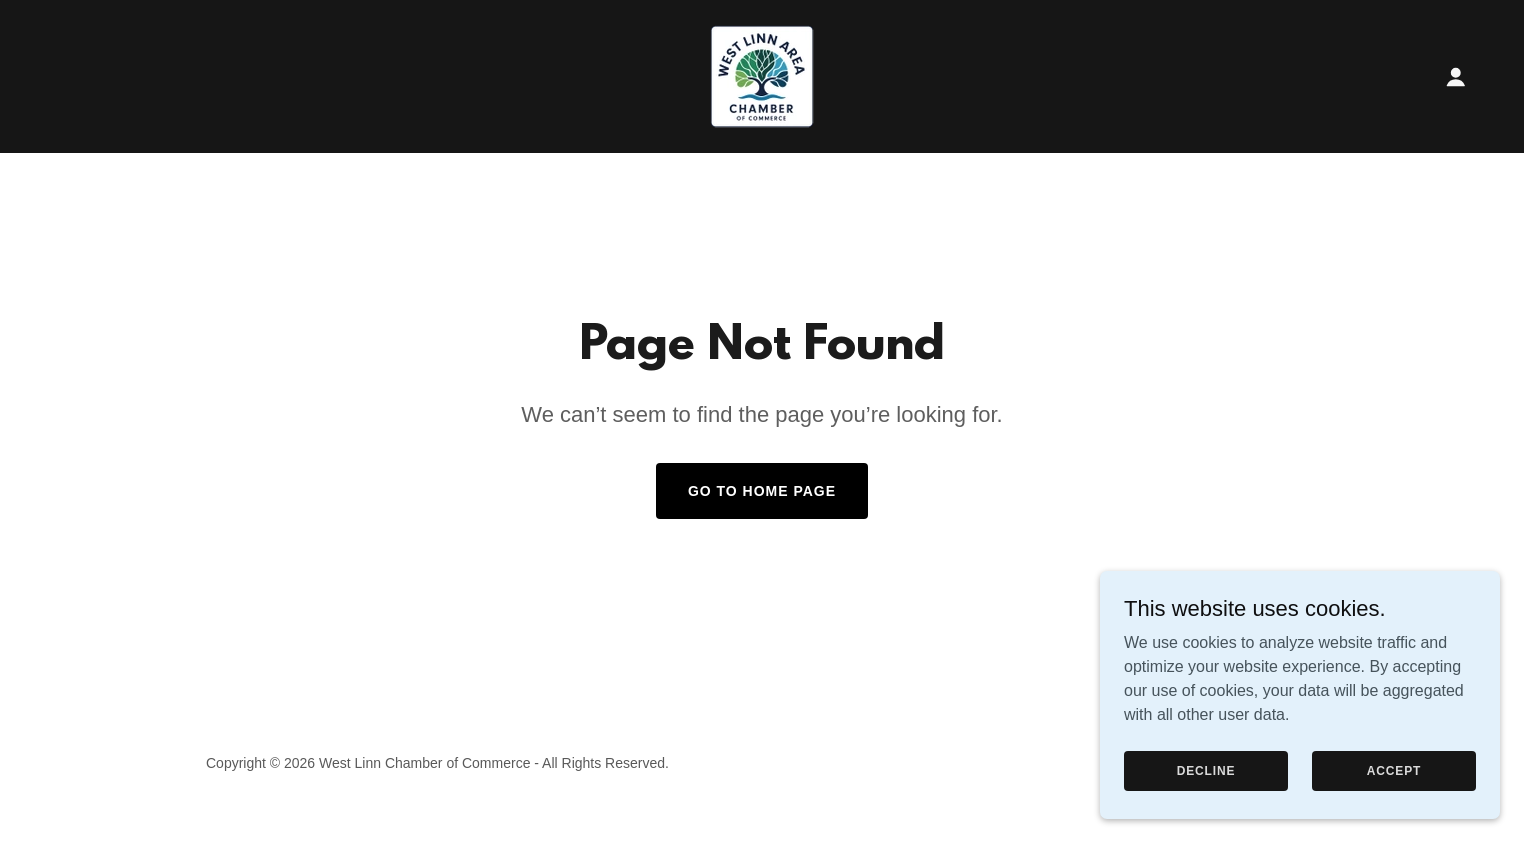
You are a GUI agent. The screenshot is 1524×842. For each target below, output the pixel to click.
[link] (762, 75)
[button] (1456, 77)
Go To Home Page (762, 491)
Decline (1206, 770)
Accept (1394, 770)
